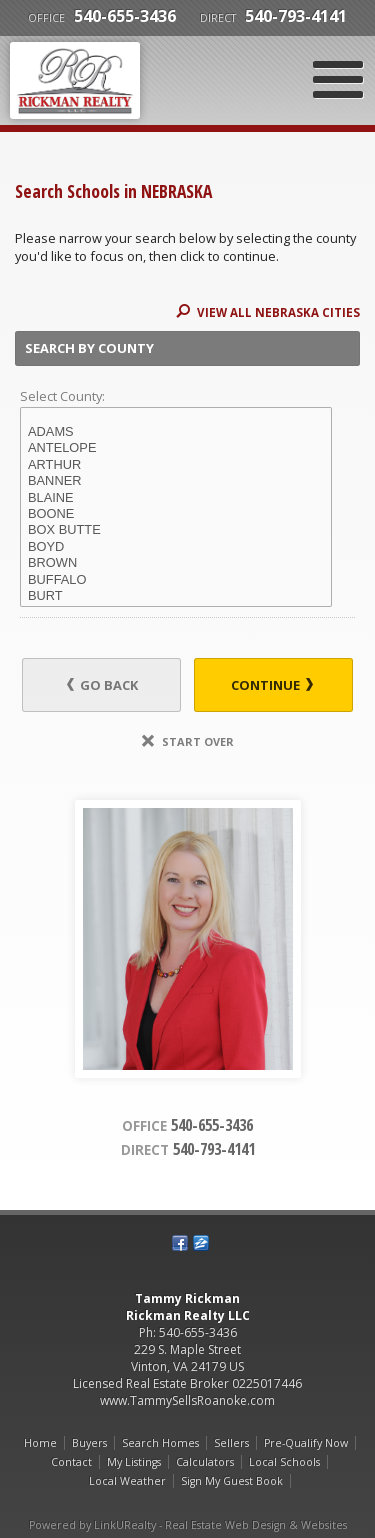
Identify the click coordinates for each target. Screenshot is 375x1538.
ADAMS (176, 432)
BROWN (176, 563)
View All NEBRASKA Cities (268, 312)
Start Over (188, 741)
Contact (71, 1462)
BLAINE (176, 498)
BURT (176, 596)
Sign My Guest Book (232, 1481)
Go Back (102, 685)
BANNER (176, 481)
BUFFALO (176, 580)
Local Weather (127, 1481)
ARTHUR (176, 465)
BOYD (176, 547)
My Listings (134, 1462)
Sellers (231, 1443)
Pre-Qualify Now (306, 1443)
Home (40, 1443)
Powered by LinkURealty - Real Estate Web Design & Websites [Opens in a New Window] (188, 1525)
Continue (272, 685)
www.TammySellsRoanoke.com (187, 1400)
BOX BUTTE (176, 530)
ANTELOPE (176, 448)
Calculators (205, 1462)
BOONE (176, 514)
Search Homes (160, 1443)
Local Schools (284, 1462)
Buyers (89, 1443)
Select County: (62, 396)
